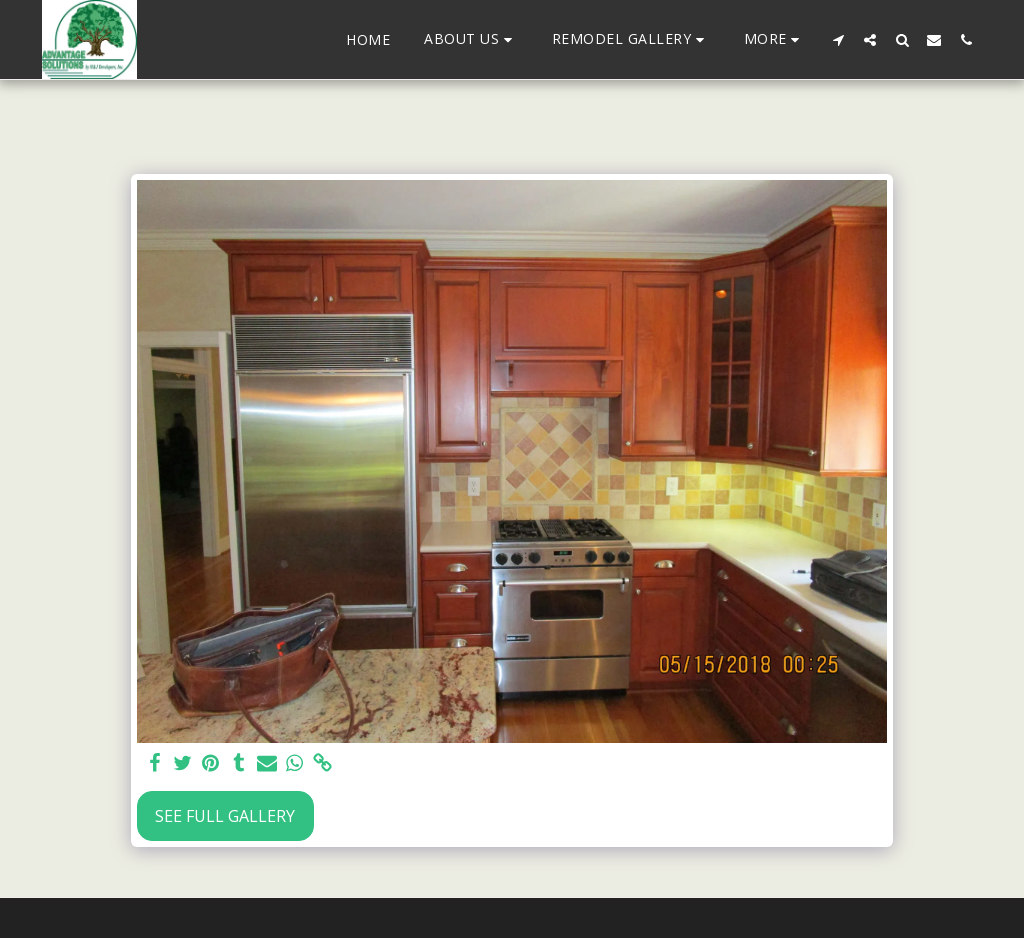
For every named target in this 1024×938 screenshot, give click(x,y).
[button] (471, 39)
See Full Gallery (225, 816)
